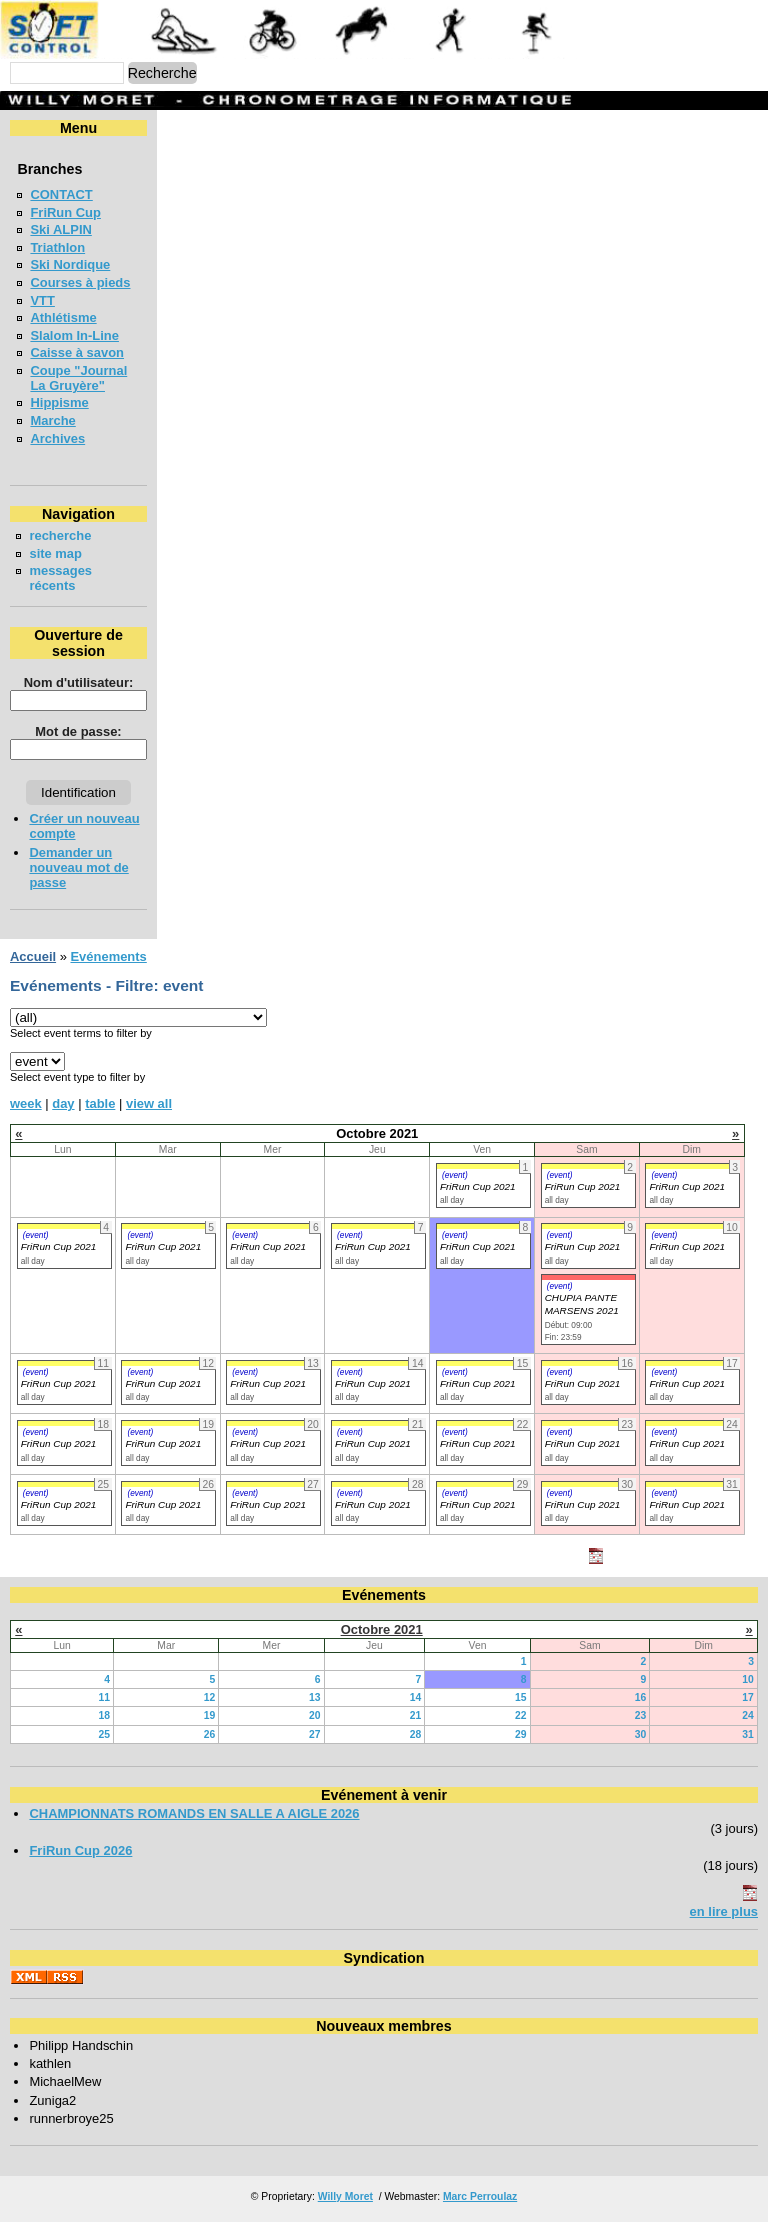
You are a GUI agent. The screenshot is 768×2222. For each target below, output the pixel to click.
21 (416, 1715)
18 (104, 1715)
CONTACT (61, 194)
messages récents (60, 578)
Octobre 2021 (382, 1629)
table (100, 1103)
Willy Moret (345, 2196)
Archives (57, 438)
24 (748, 1715)
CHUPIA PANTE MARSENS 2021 (582, 1304)
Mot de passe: (78, 731)
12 (210, 1697)
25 (104, 1734)
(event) (455, 1175)
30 (641, 1734)
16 (641, 1697)
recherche (60, 535)
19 (210, 1715)
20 (315, 1715)
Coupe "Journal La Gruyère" (78, 378)
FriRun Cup (65, 212)
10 (748, 1679)
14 (416, 1697)
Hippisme (59, 402)
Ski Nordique (70, 264)
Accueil (33, 956)
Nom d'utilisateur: (79, 682)
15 (521, 1697)
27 (315, 1734)
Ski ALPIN (60, 229)
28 (416, 1734)
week (26, 1103)
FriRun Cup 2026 (80, 1850)
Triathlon (57, 247)
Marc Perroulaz (480, 2196)
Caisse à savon (77, 352)
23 (641, 1715)
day (63, 1103)
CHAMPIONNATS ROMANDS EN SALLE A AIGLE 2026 (194, 1813)
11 (104, 1697)
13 (315, 1697)
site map (55, 553)
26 (210, 1734)
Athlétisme (63, 317)
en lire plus (724, 1911)
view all (149, 1103)
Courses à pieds (80, 282)
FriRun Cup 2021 (478, 1186)
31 (748, 1734)
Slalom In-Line (74, 335)
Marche (52, 420)
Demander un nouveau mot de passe (78, 867)
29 (521, 1734)
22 (521, 1715)
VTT (42, 300)
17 (748, 1697)
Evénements (108, 956)
